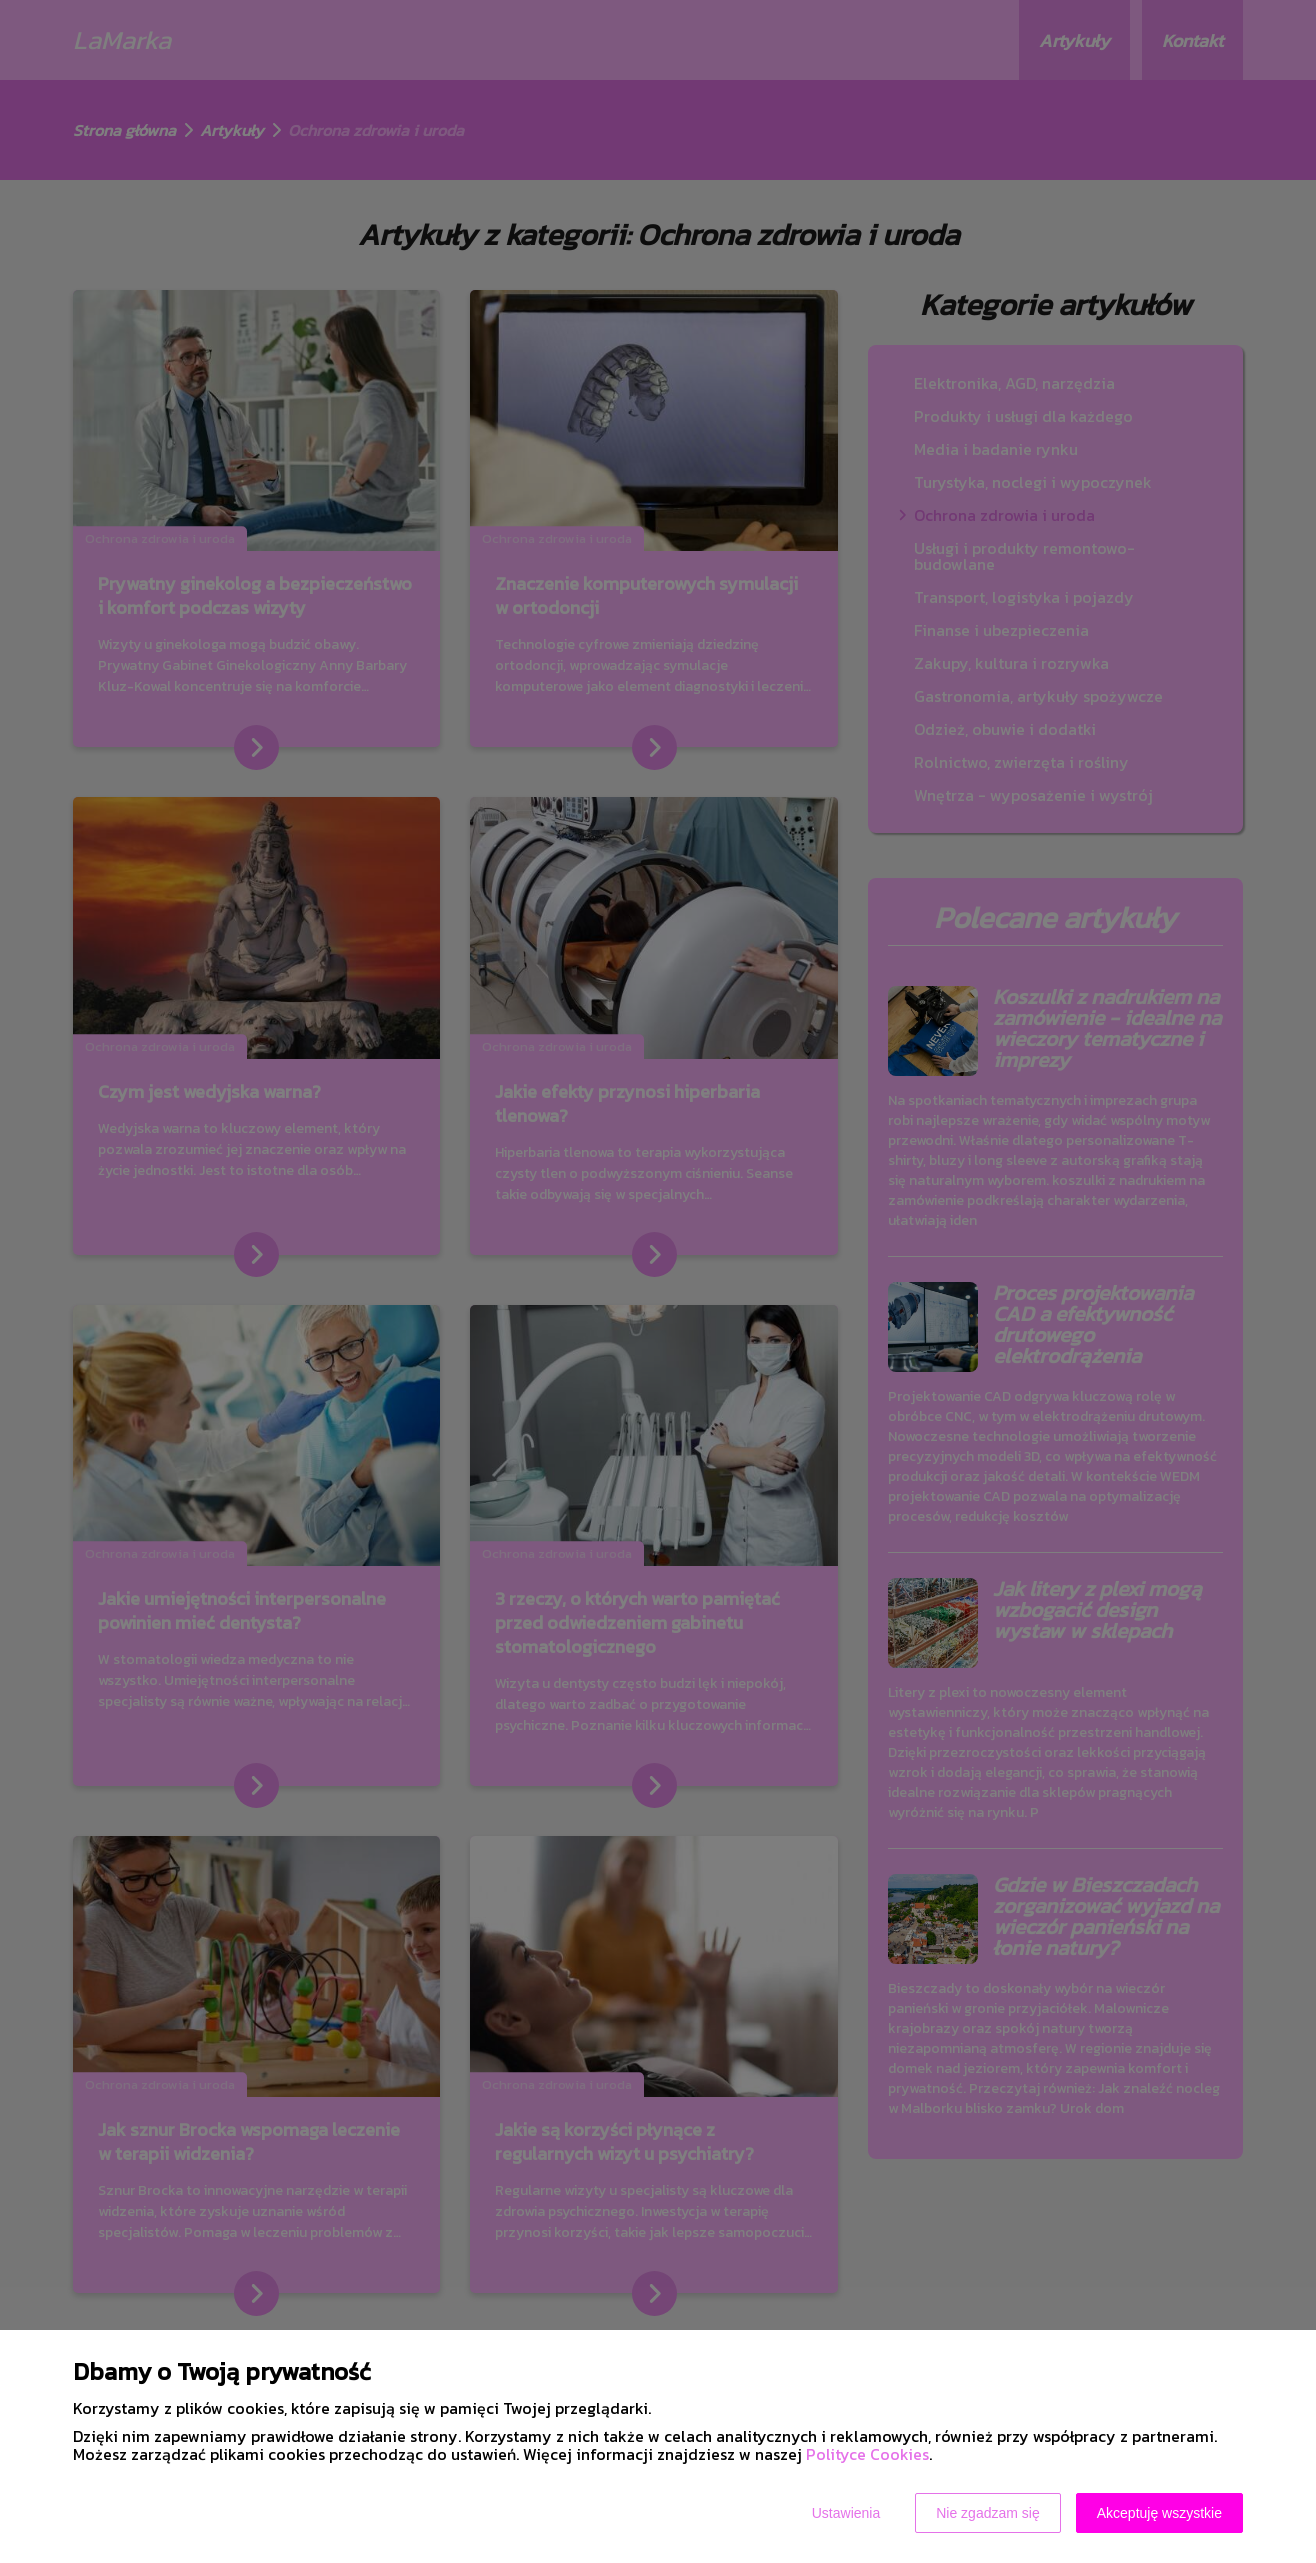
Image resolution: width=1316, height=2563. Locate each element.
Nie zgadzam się (988, 2513)
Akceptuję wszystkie (1159, 2513)
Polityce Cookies (867, 2454)
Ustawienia (846, 2513)
